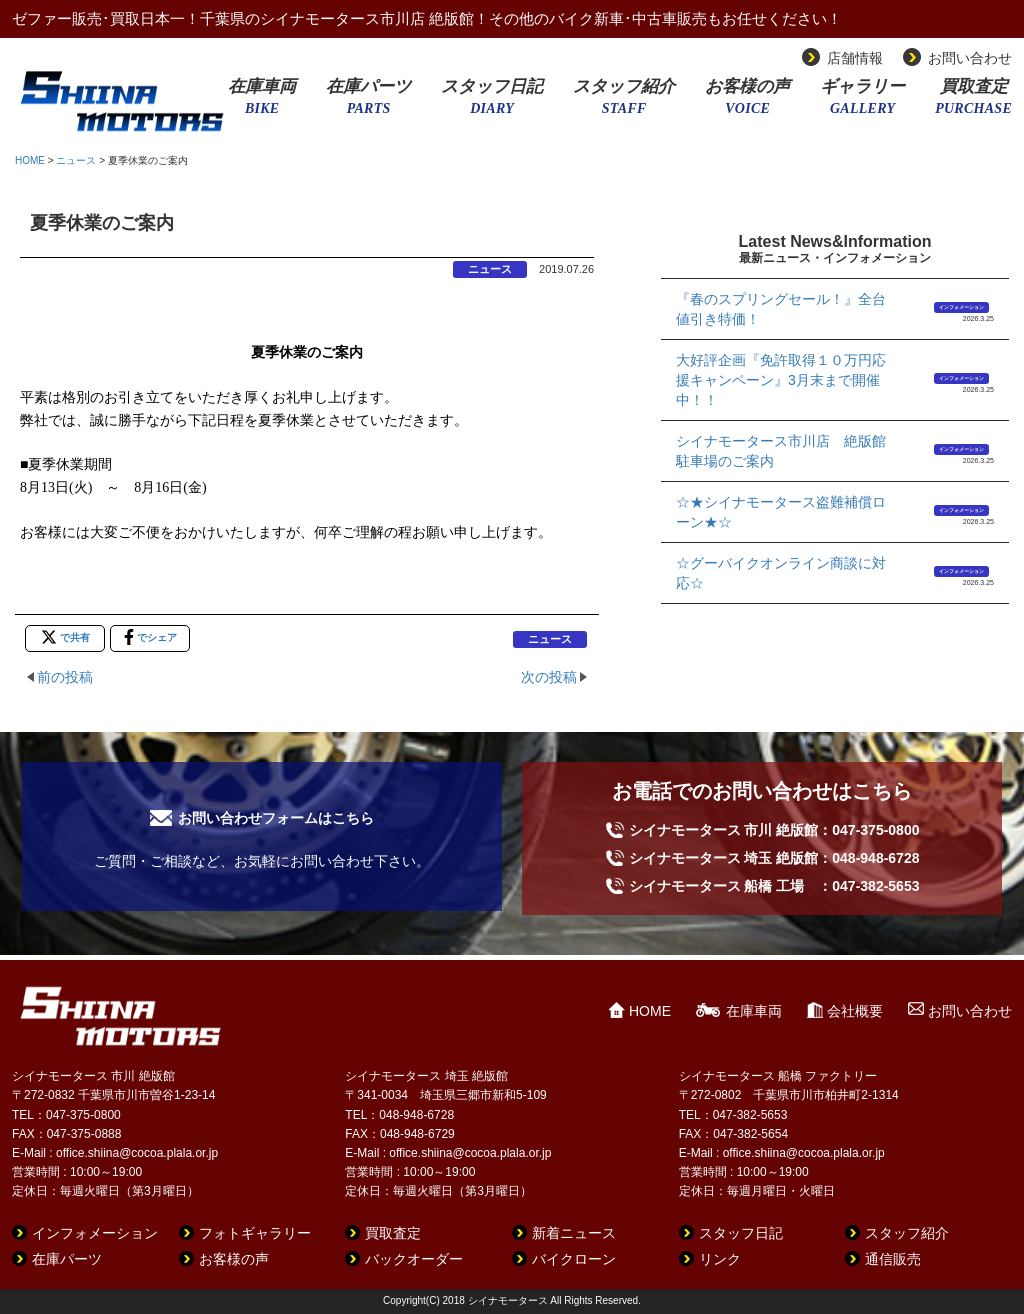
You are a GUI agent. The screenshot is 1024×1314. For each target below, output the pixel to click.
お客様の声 (747, 103)
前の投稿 (65, 677)
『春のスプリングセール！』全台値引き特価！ (781, 309)
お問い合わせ (970, 58)
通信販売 (893, 1259)
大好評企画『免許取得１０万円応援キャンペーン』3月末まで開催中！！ (781, 380)
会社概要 (855, 1011)
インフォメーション (961, 307)
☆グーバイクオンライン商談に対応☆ (781, 573)
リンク (720, 1259)
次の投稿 (549, 677)
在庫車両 (262, 103)
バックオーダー (414, 1259)
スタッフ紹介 (624, 103)
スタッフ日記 (492, 103)
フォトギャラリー (255, 1233)
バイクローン (574, 1259)
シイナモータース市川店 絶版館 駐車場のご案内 (787, 451)
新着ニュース (574, 1233)
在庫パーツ (368, 103)
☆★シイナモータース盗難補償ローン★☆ (781, 512)
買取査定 (973, 103)
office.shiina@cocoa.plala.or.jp (137, 1153)
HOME (30, 160)
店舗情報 (855, 58)
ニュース (76, 160)
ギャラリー (862, 103)
